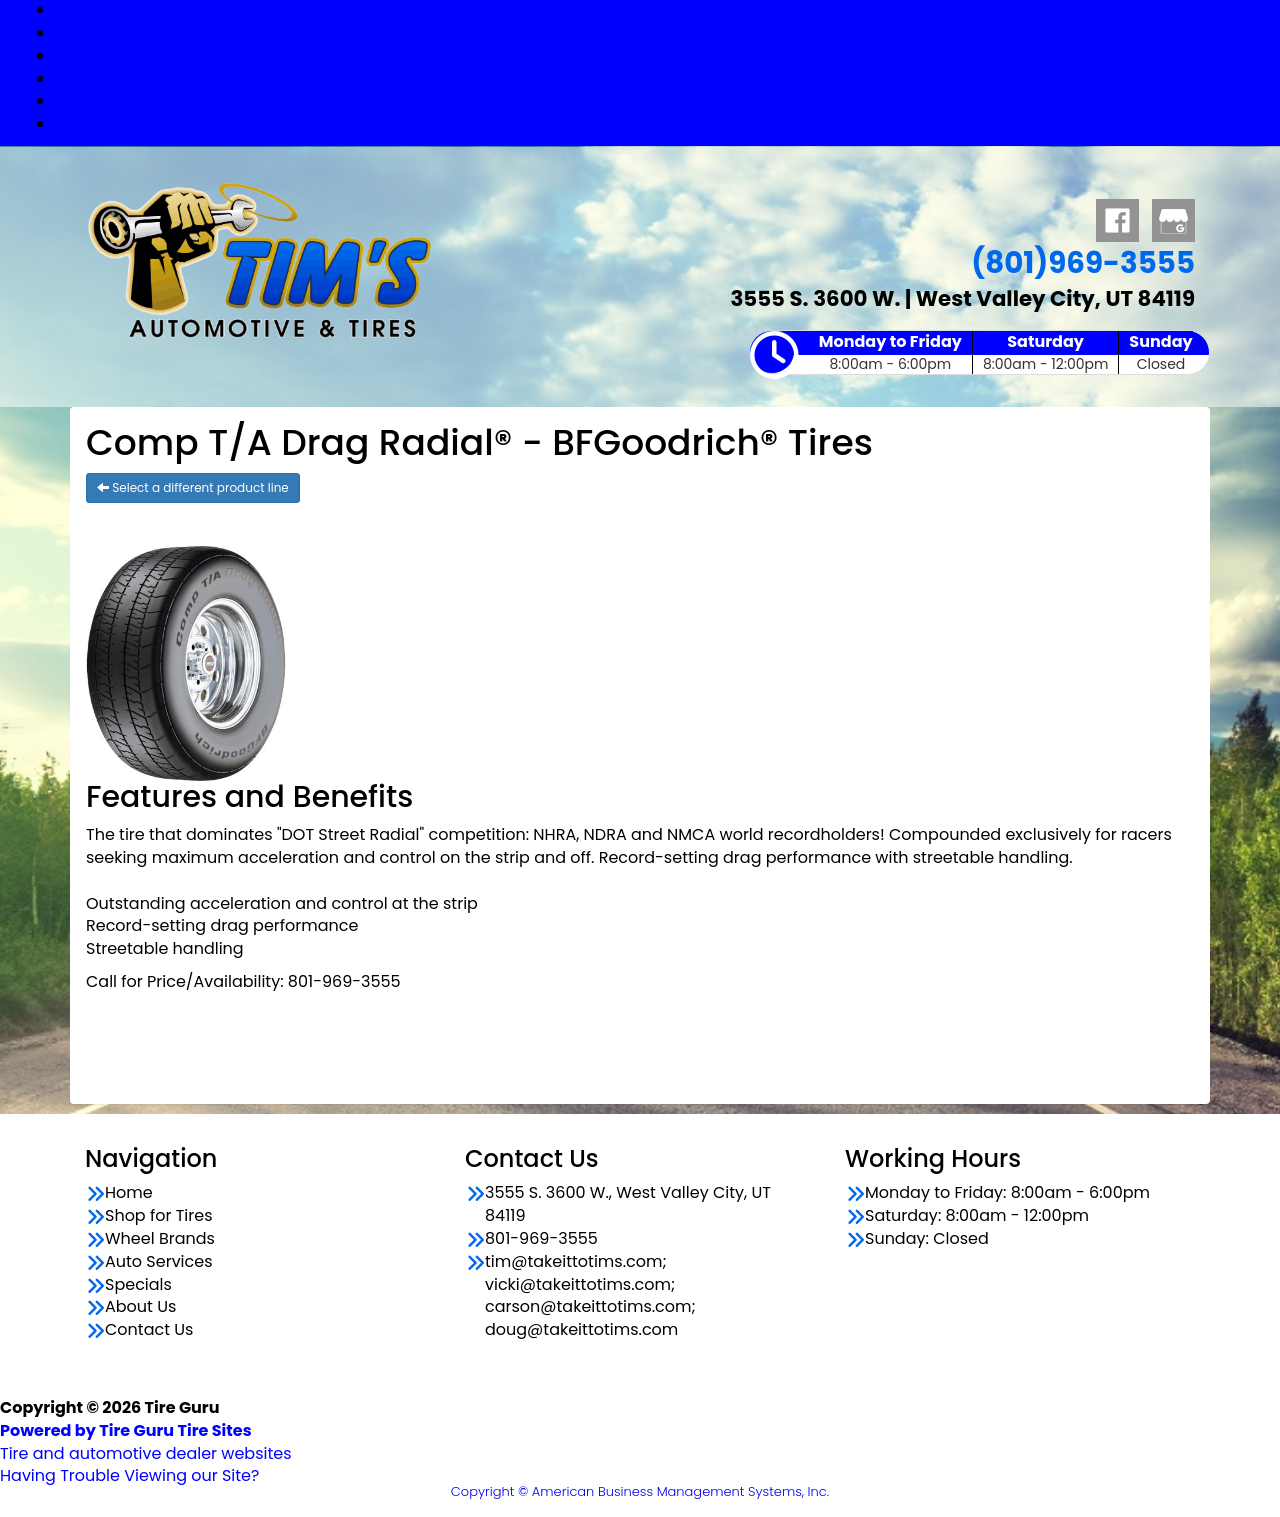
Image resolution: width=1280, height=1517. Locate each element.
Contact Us (660, 123)
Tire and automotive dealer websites (146, 1442)
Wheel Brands (660, 55)
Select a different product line (193, 487)
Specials (660, 100)
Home (129, 1193)
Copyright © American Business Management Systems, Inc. (640, 1491)
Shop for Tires (660, 32)
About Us (140, 1307)
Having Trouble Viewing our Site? (129, 1475)
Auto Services (660, 78)
